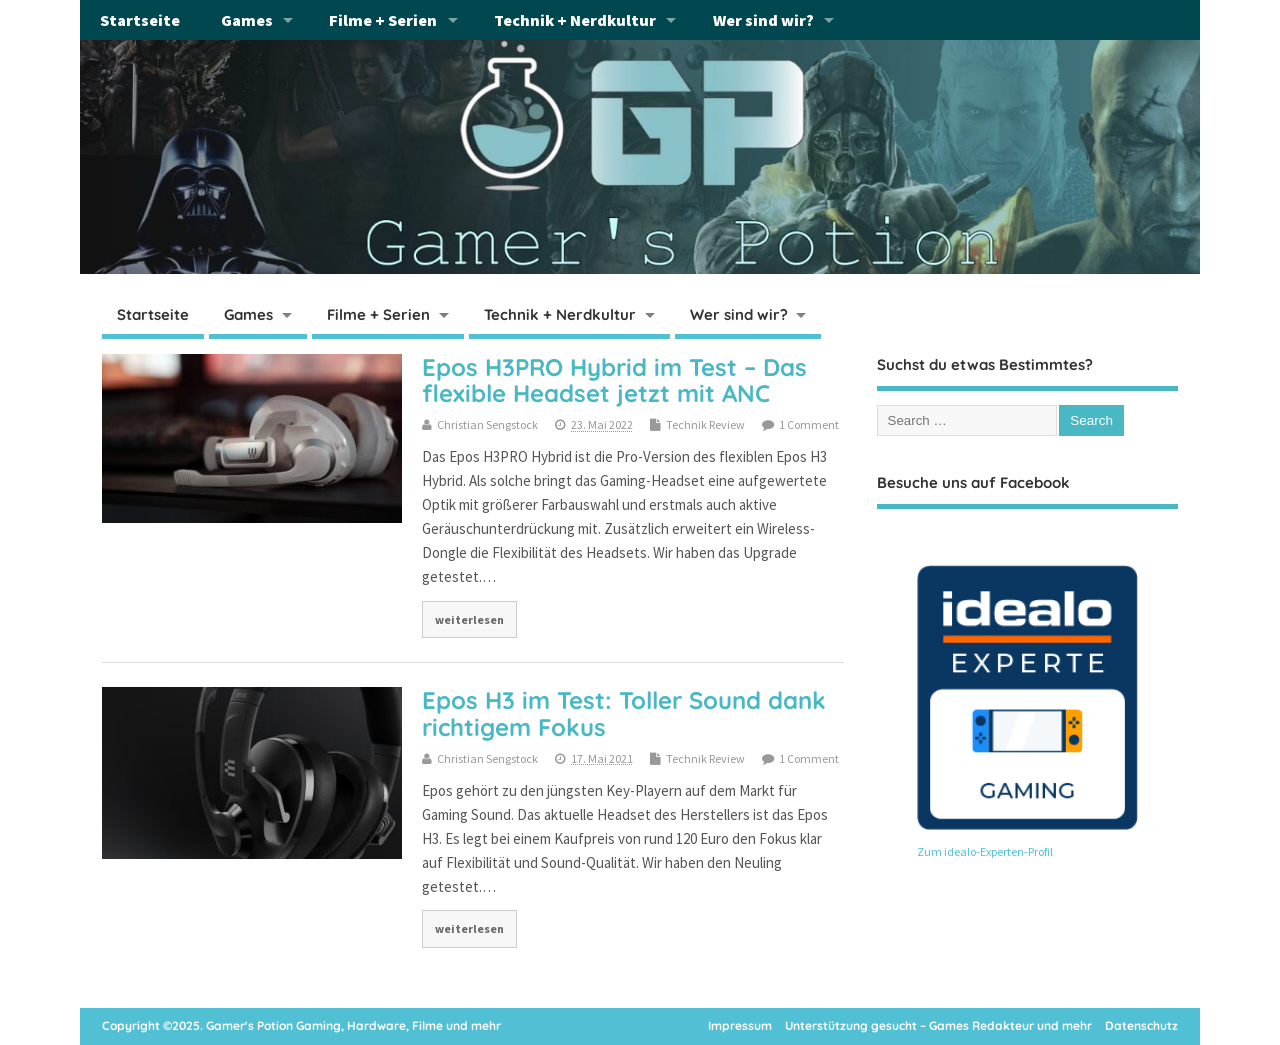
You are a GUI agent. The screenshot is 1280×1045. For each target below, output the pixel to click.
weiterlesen (469, 619)
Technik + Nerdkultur (575, 20)
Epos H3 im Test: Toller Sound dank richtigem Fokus (624, 713)
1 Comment (809, 424)
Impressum (740, 1025)
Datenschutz (1141, 1025)
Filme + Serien (383, 20)
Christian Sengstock (487, 424)
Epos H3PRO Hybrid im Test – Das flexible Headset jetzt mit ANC (614, 380)
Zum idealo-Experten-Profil (985, 851)
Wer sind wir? (763, 20)
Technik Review (705, 424)
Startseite (140, 20)
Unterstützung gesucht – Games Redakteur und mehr (938, 1025)
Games (247, 20)
